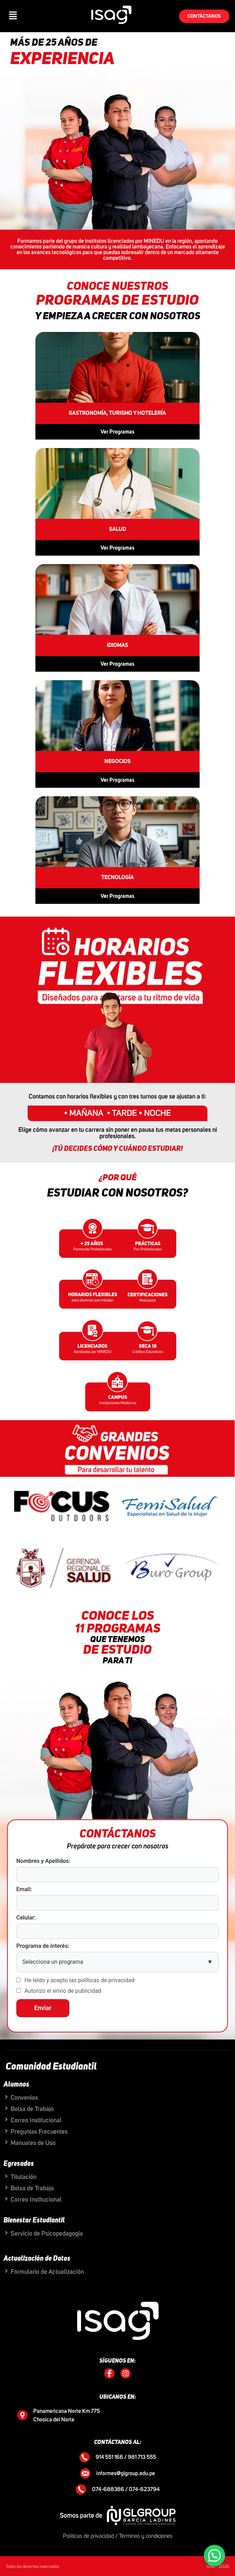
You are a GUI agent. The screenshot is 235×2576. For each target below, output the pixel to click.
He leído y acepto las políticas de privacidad (79, 1980)
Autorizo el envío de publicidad (62, 1990)
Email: (24, 1889)
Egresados (19, 2163)
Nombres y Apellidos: (43, 1861)
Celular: (26, 1918)
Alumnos (16, 2084)
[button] (13, 16)
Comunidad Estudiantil (51, 2067)
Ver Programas (117, 432)
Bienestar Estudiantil (34, 2220)
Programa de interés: (42, 1946)
